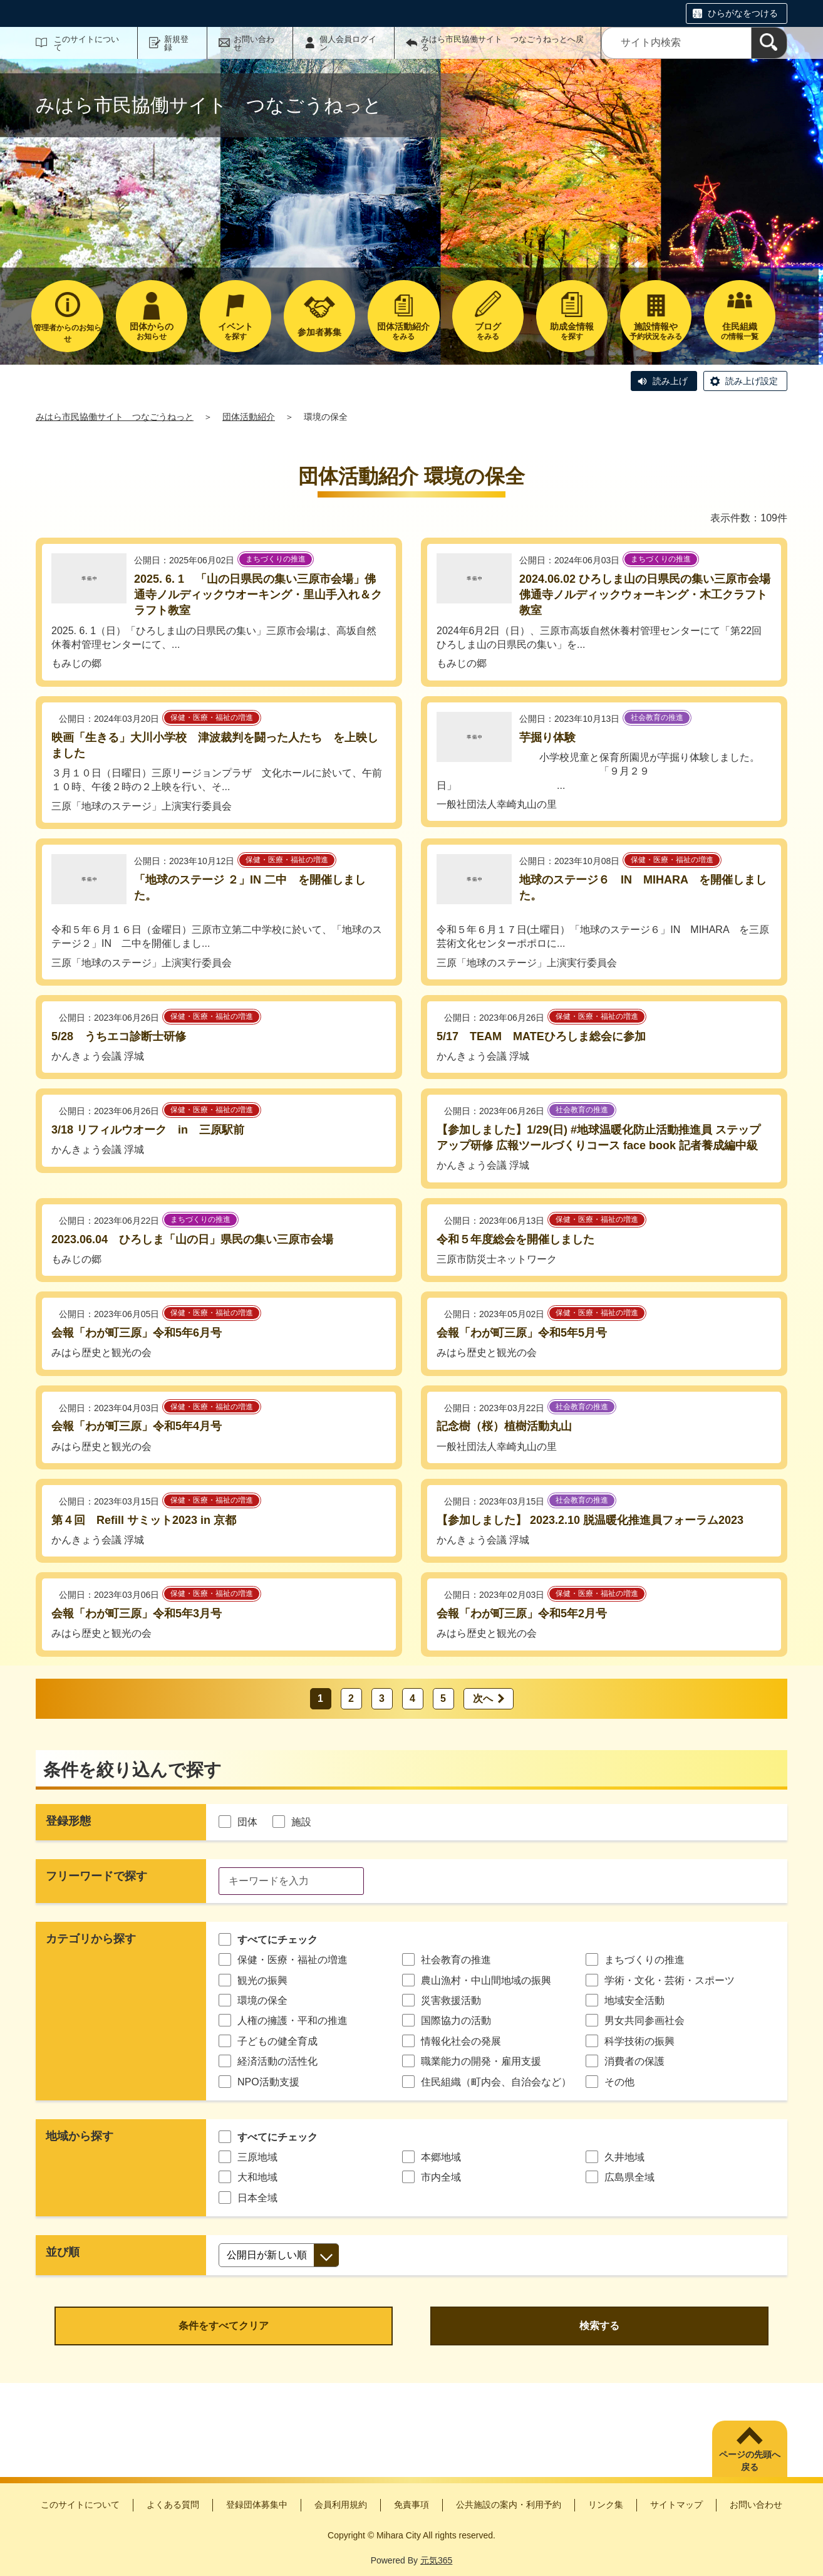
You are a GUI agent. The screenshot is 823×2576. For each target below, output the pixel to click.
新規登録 (176, 43)
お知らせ (151, 331)
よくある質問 (173, 2505)
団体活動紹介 (248, 417)
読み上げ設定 (751, 381)
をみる (403, 331)
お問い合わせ (254, 43)
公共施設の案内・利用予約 (508, 2505)
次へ (483, 1698)
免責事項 (411, 2505)
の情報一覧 (739, 331)
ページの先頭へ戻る (749, 2460)
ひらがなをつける (743, 13)
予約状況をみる (655, 331)
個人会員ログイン (347, 43)
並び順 (63, 2252)
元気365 (436, 2560)
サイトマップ (676, 2505)
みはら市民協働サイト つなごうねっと (115, 417)
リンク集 (605, 2505)
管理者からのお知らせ (67, 333)
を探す (235, 331)
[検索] (769, 43)
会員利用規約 (340, 2505)
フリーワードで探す (96, 1876)
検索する (599, 2325)
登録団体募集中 (256, 2505)
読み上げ (670, 381)
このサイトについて (86, 43)
